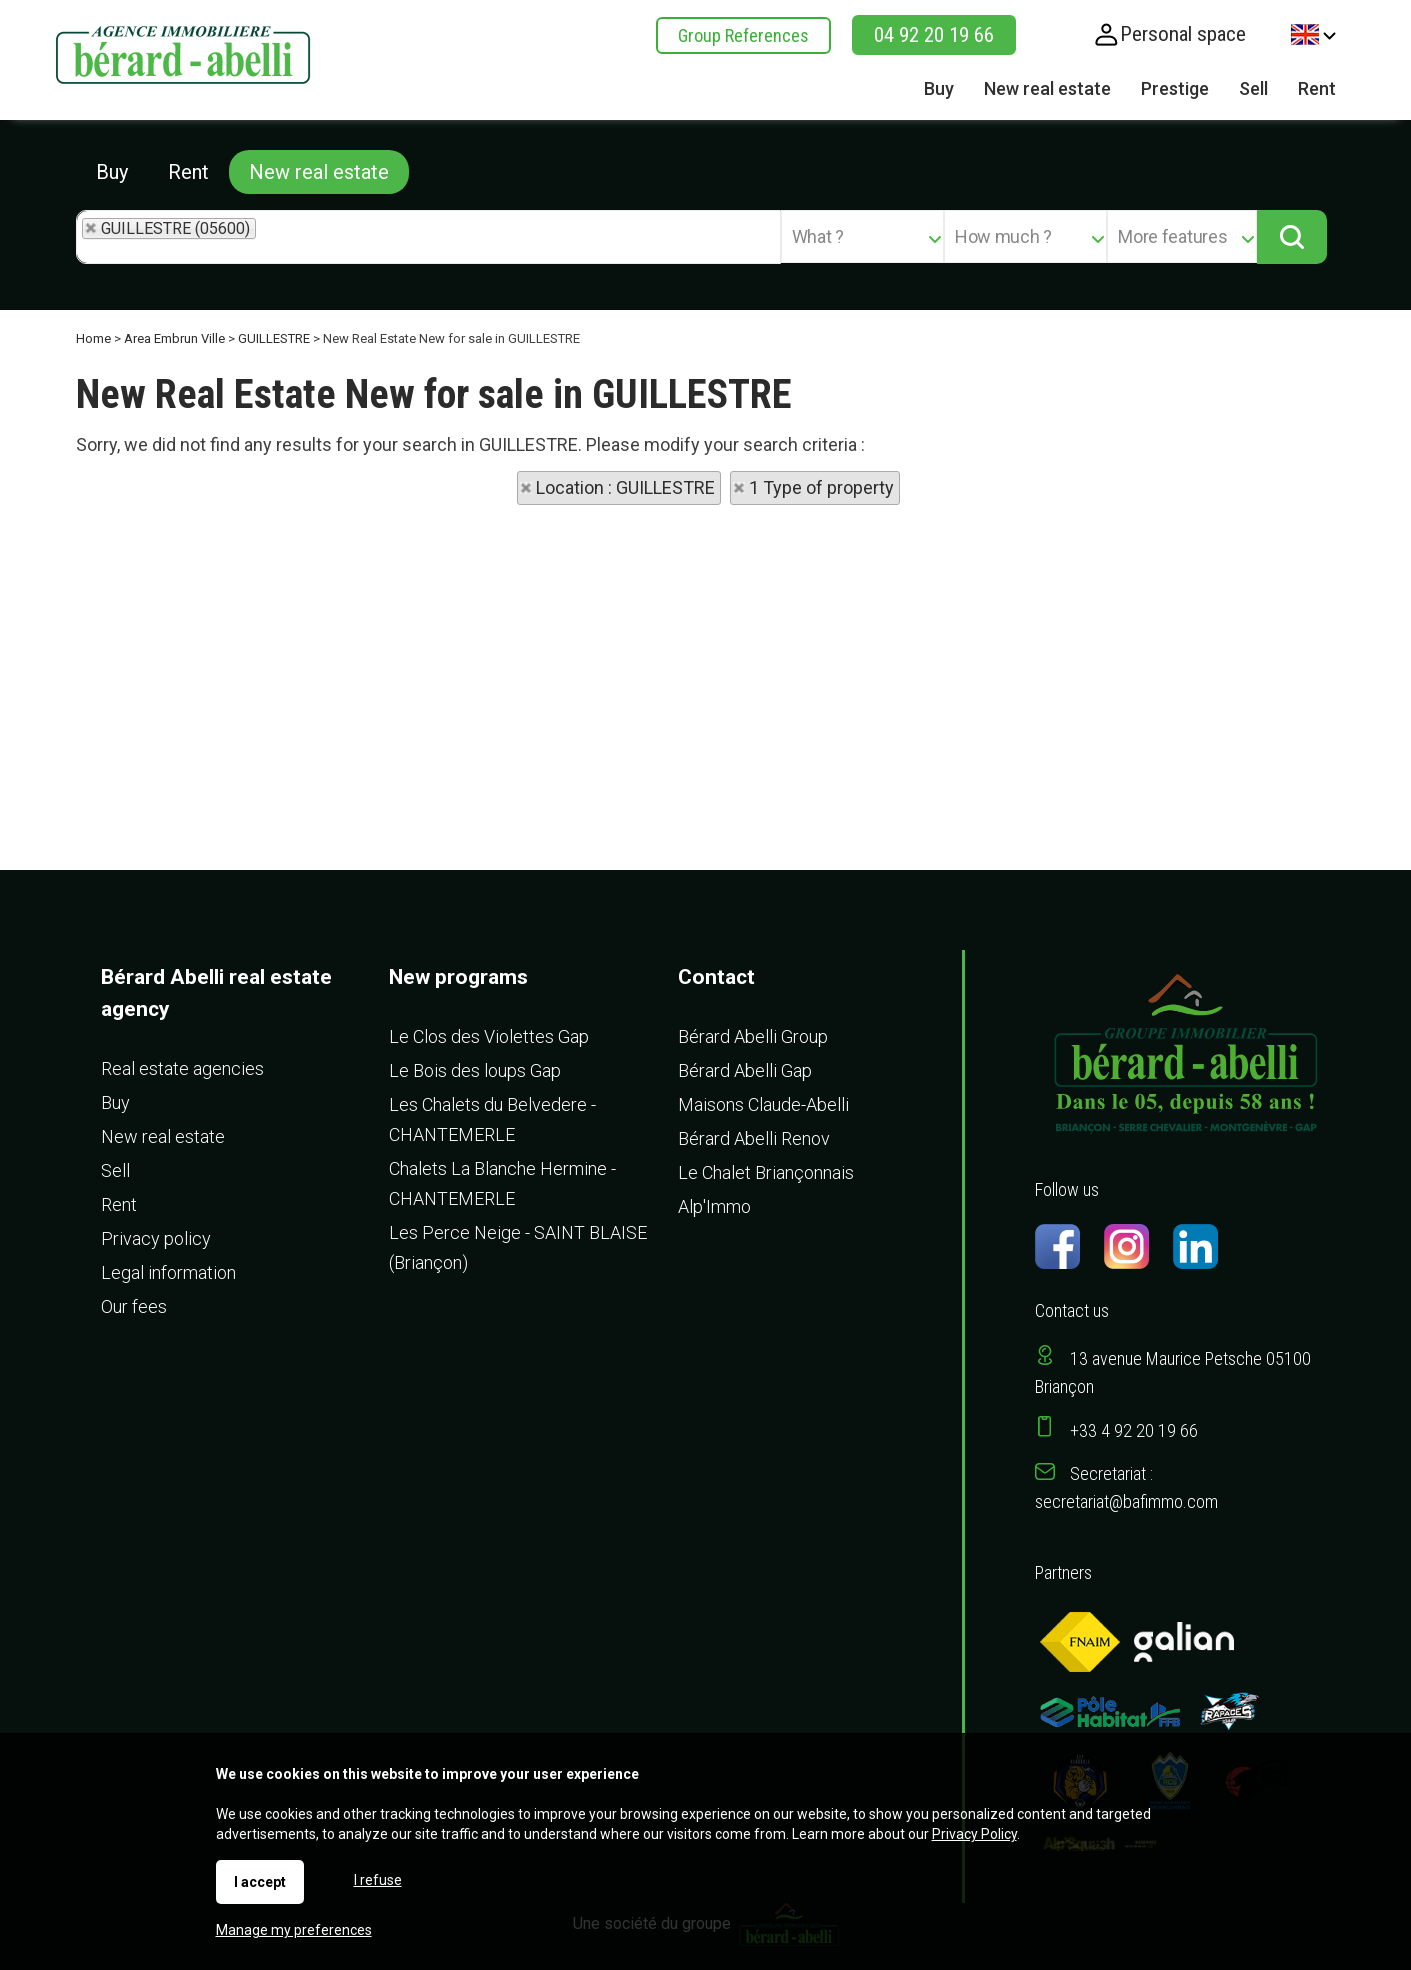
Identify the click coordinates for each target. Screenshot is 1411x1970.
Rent (188, 172)
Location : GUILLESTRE (625, 487)
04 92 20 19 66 (934, 35)
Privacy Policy (974, 1834)
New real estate (319, 172)
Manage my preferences (294, 1930)
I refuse (378, 1880)
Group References (743, 35)
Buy (112, 172)
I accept (260, 1882)
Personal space (1183, 34)
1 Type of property (821, 487)
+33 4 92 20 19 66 (1134, 1430)
